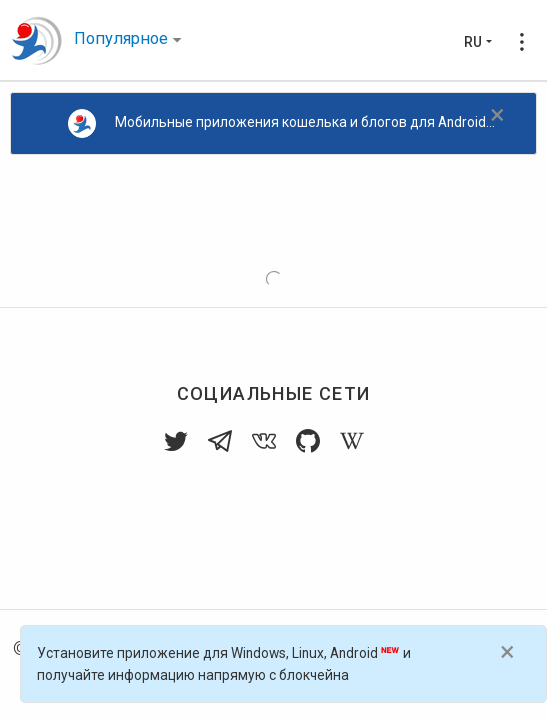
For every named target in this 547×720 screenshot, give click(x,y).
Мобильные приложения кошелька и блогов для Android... (282, 123)
